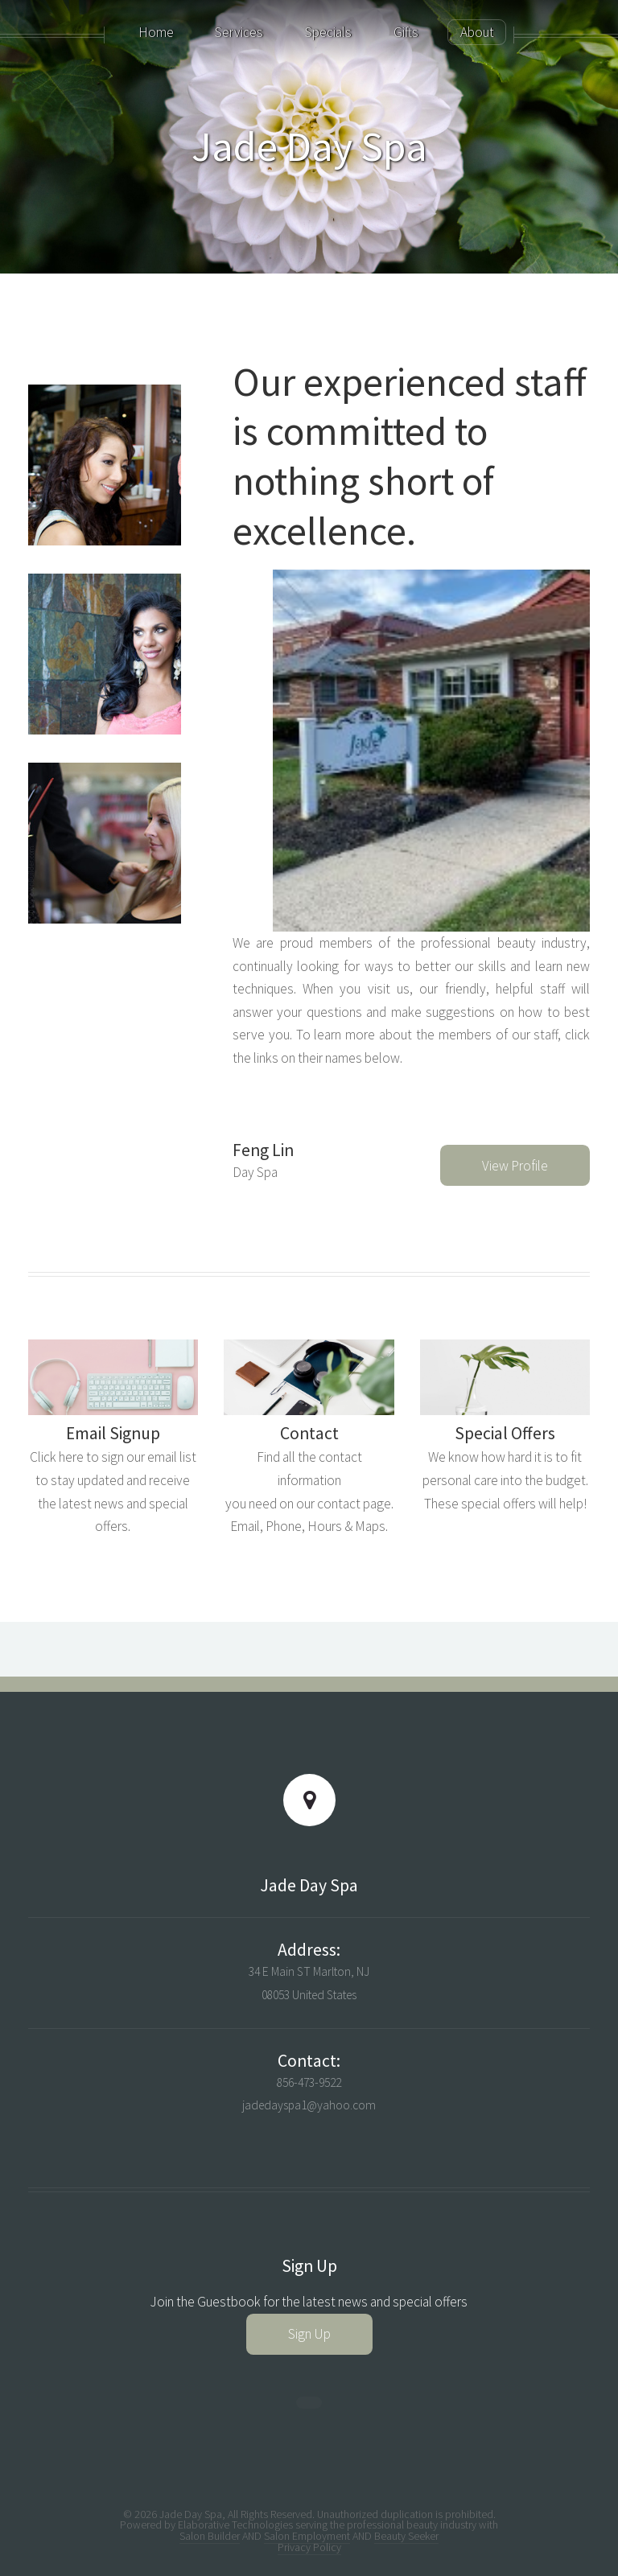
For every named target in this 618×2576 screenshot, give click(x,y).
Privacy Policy (309, 2547)
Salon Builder (209, 2536)
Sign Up (309, 2334)
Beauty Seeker (406, 2536)
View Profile (515, 1166)
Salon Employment (307, 2536)
